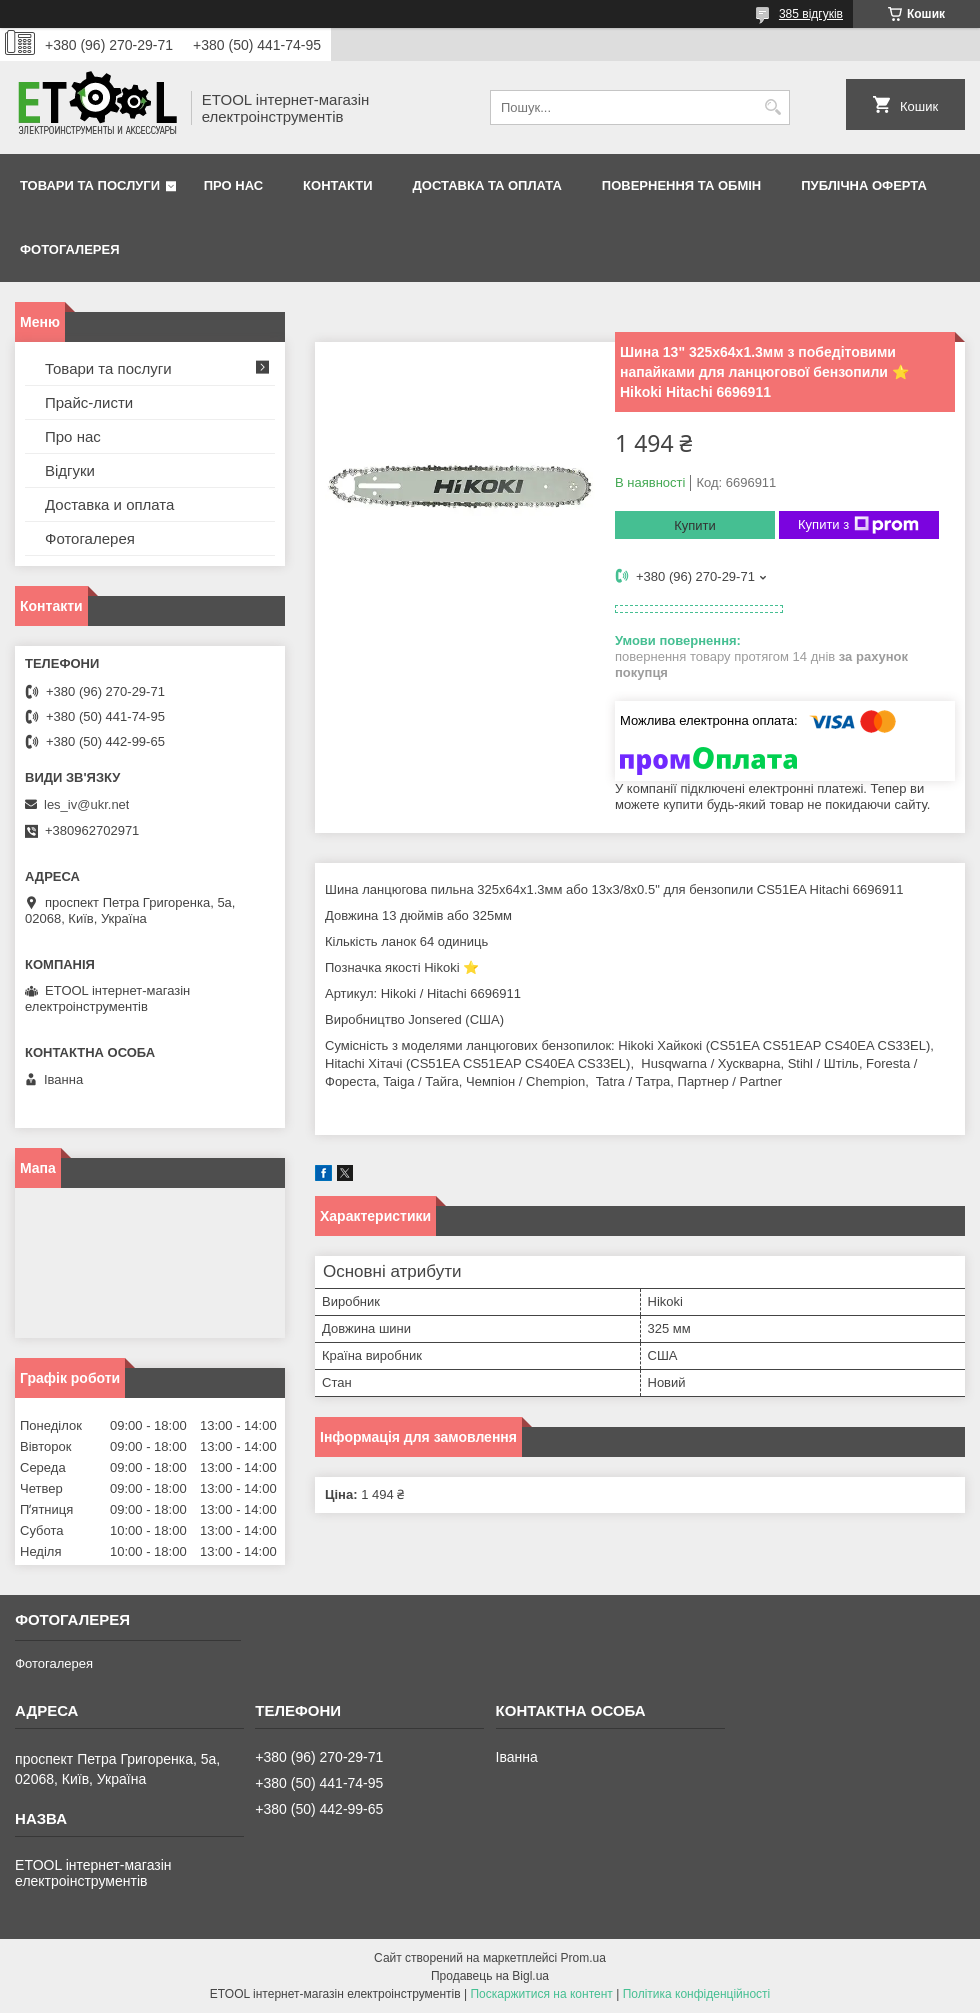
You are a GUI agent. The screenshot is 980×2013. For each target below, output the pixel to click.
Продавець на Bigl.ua (490, 1976)
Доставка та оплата (487, 185)
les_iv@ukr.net (86, 804)
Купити (695, 525)
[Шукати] (772, 107)
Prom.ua (583, 1958)
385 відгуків (811, 14)
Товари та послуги (90, 185)
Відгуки (70, 470)
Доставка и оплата (109, 504)
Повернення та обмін (681, 185)
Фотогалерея (70, 249)
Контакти (338, 185)
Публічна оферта (864, 185)
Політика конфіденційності (697, 1994)
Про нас (233, 185)
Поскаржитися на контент (541, 1994)
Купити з (858, 525)
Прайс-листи (89, 402)
